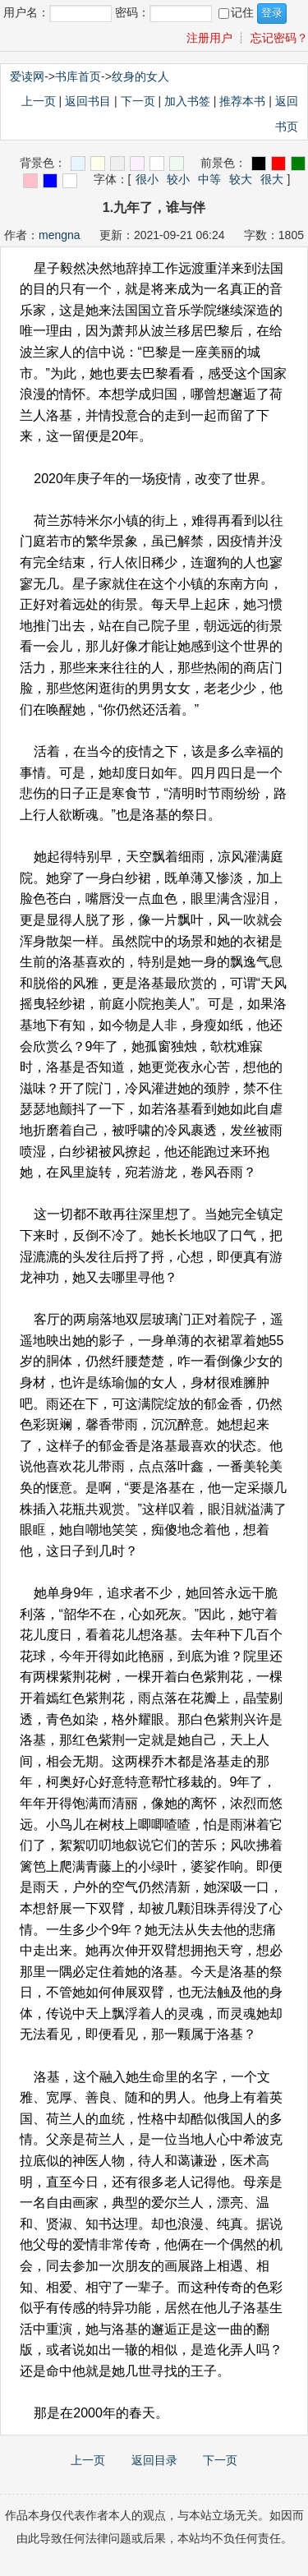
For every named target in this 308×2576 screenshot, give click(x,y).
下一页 (138, 101)
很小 (147, 179)
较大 (240, 179)
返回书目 (88, 101)
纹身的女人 (140, 76)
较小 (178, 179)
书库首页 (78, 76)
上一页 (38, 101)
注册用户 (209, 37)
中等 (209, 179)
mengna (59, 235)
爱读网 (27, 76)
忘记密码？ (279, 37)
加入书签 (187, 101)
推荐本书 (242, 101)
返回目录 (154, 2460)
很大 (271, 179)
